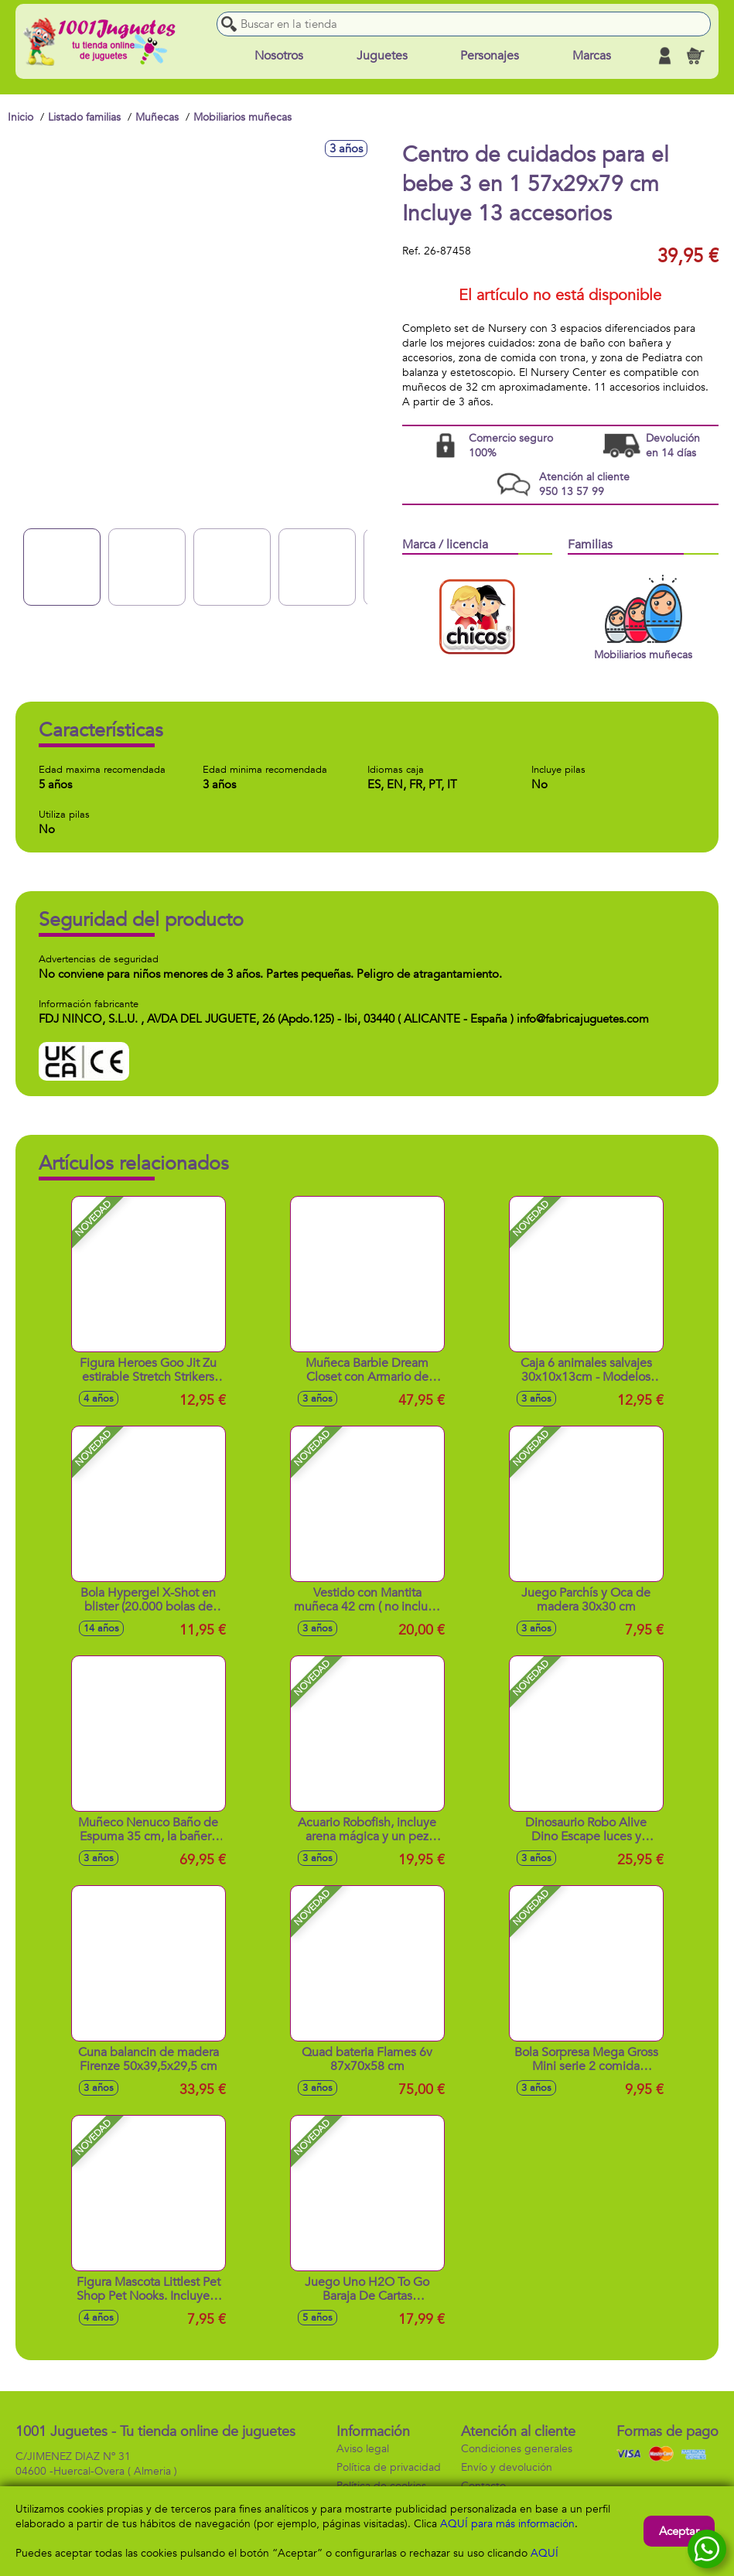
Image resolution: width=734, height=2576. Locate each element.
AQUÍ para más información (507, 2523)
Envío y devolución (506, 2467)
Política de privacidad (388, 2467)
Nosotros (278, 55)
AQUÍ (544, 2553)
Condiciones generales (516, 2448)
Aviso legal (362, 2448)
